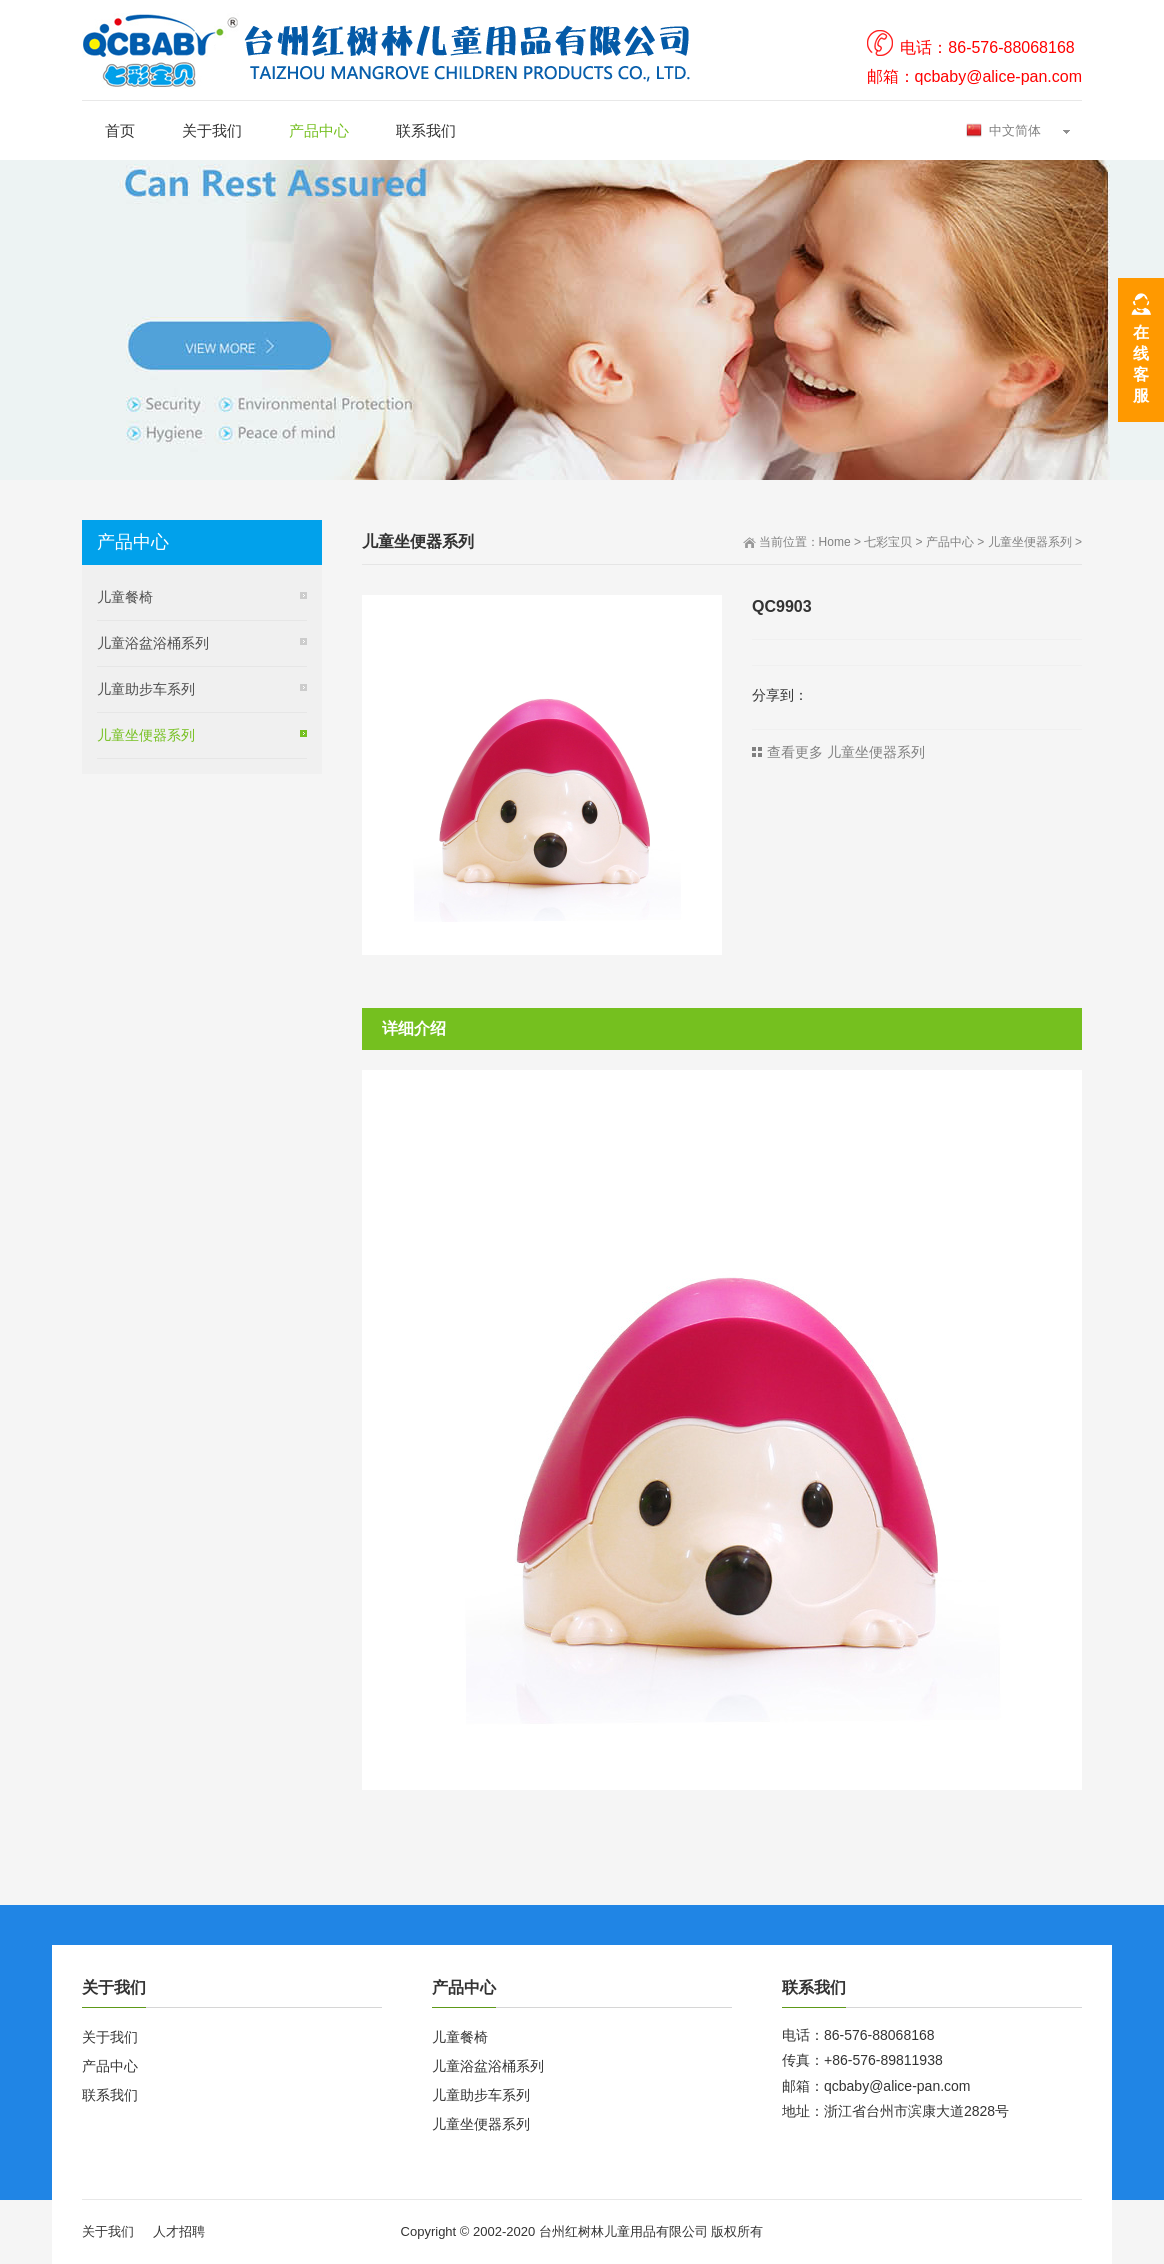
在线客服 (1141, 364)
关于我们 (212, 130)
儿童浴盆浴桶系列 (153, 643)
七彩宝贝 (888, 542)
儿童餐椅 (125, 597)
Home (835, 542)
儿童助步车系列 (146, 689)
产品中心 (319, 130)
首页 (120, 130)
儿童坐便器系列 (1030, 542)
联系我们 (426, 130)
